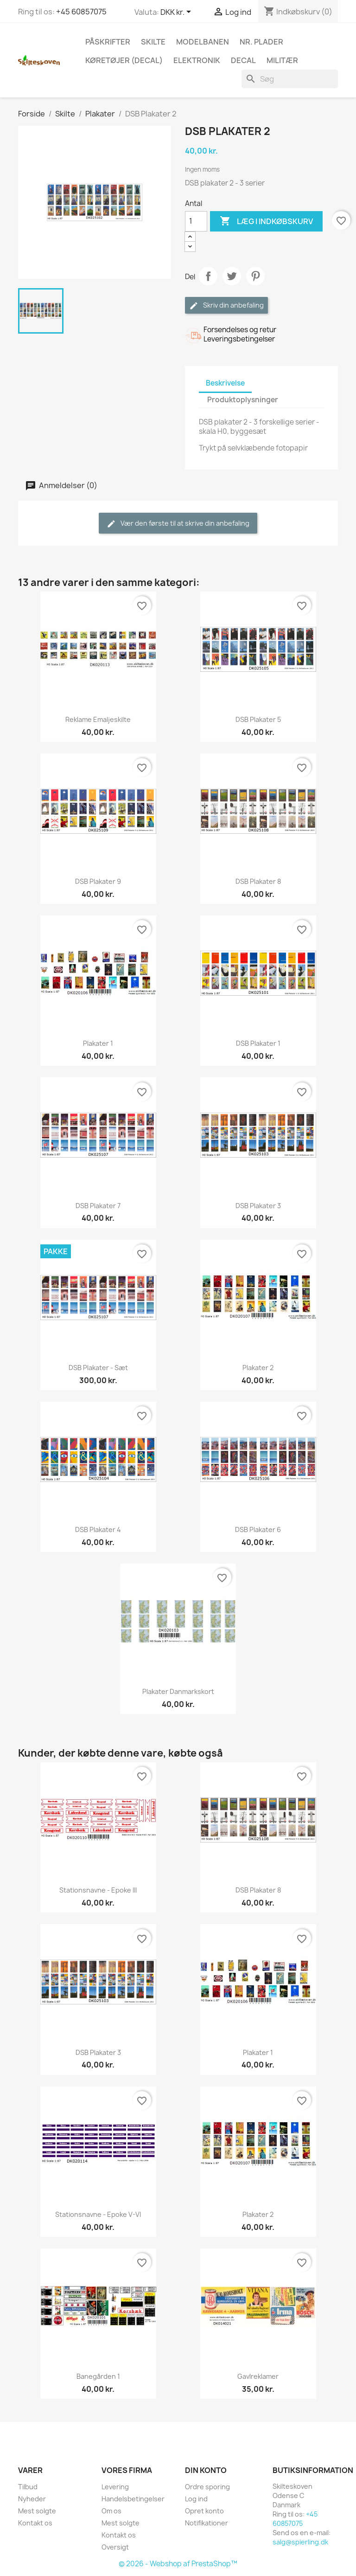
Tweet (231, 276)
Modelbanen (202, 42)
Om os (111, 2510)
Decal (243, 60)
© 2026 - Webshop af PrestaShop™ (178, 2564)
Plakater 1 (98, 1043)
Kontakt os (35, 2522)
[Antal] (196, 221)
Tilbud (28, 2486)
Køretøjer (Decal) (124, 60)
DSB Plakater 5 (258, 719)
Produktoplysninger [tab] (242, 400)
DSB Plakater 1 (258, 1043)
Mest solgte (37, 2510)
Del (208, 276)
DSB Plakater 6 (258, 1529)
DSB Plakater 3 (258, 1205)
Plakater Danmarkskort (178, 1691)
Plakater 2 (257, 1367)
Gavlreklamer (258, 2376)
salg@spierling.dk (300, 2541)
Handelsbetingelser (133, 2498)
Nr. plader (261, 42)
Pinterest (255, 276)
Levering (115, 2486)
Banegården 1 (98, 2376)
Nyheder (32, 2498)
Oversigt (115, 2547)
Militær (282, 60)
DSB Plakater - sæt (98, 1367)
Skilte (153, 42)
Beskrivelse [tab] (225, 383)
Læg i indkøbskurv (266, 221)
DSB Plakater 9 (98, 881)
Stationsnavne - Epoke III (98, 1890)
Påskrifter (107, 42)
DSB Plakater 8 (258, 881)
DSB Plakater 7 (98, 1205)
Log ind (196, 2498)
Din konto (206, 2470)
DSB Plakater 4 (98, 1529)
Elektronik (196, 60)
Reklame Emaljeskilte (98, 719)
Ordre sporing (207, 2486)
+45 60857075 (81, 11)
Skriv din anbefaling (226, 305)
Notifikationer (206, 2522)
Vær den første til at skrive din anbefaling (178, 523)
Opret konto (204, 2510)
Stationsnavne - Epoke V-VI (98, 2214)
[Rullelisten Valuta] (177, 12)
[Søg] (290, 79)
